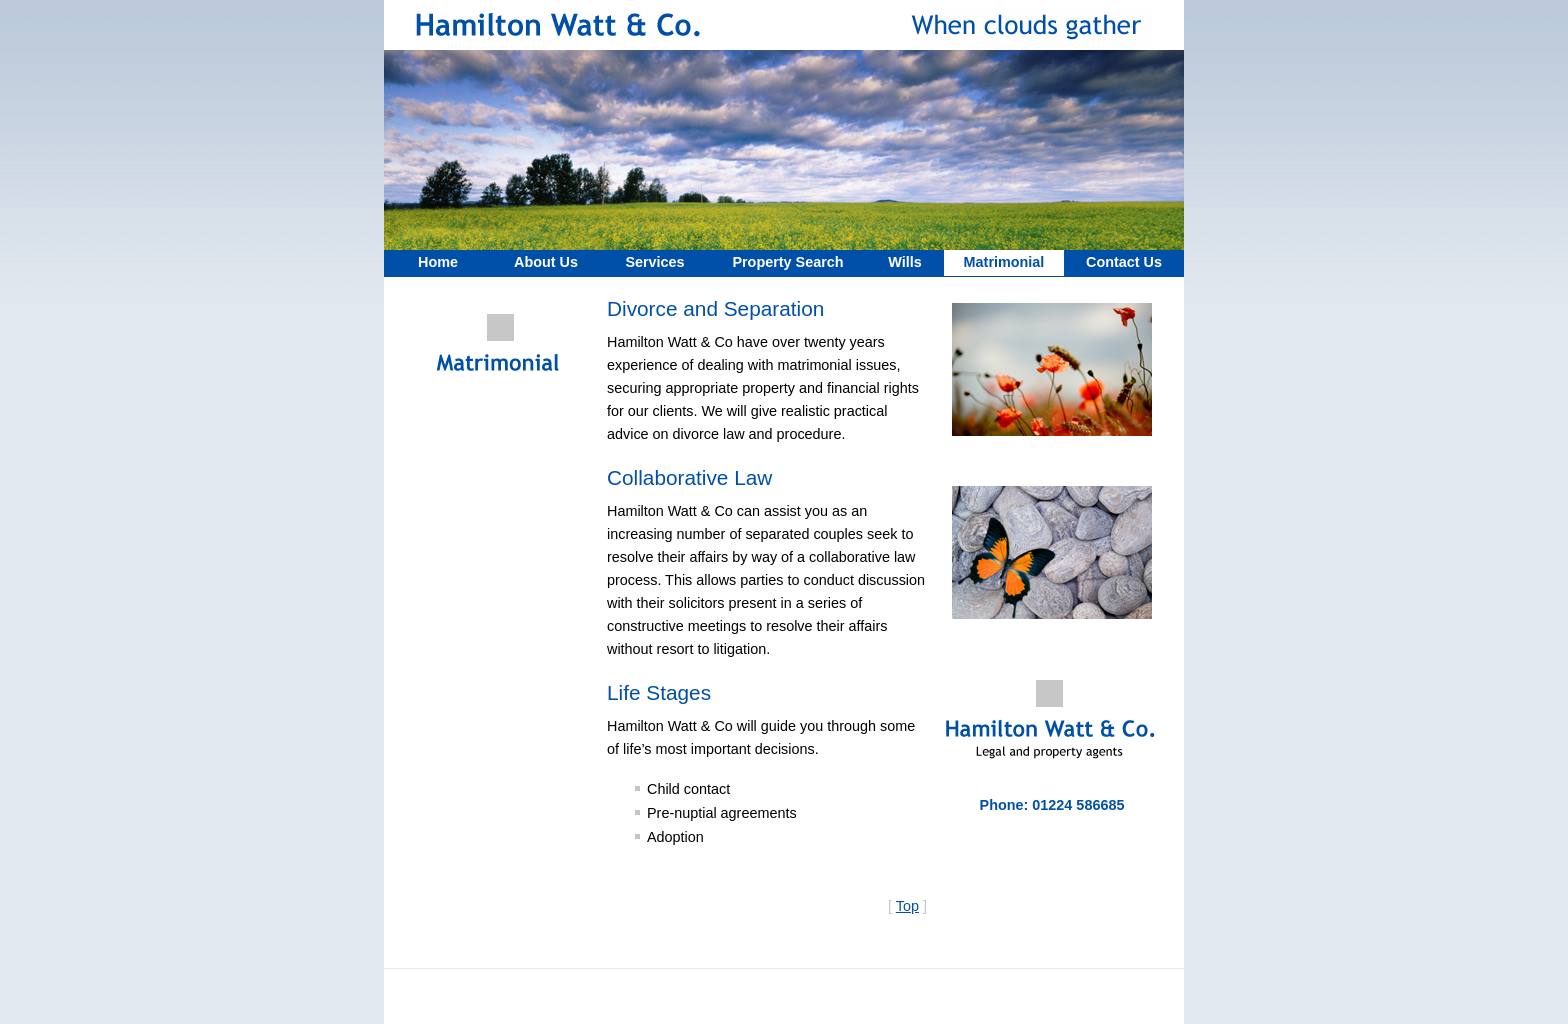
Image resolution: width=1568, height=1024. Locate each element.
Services (654, 262)
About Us (546, 262)
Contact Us (1124, 262)
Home (438, 262)
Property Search (787, 262)
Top (907, 906)
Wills (904, 262)
